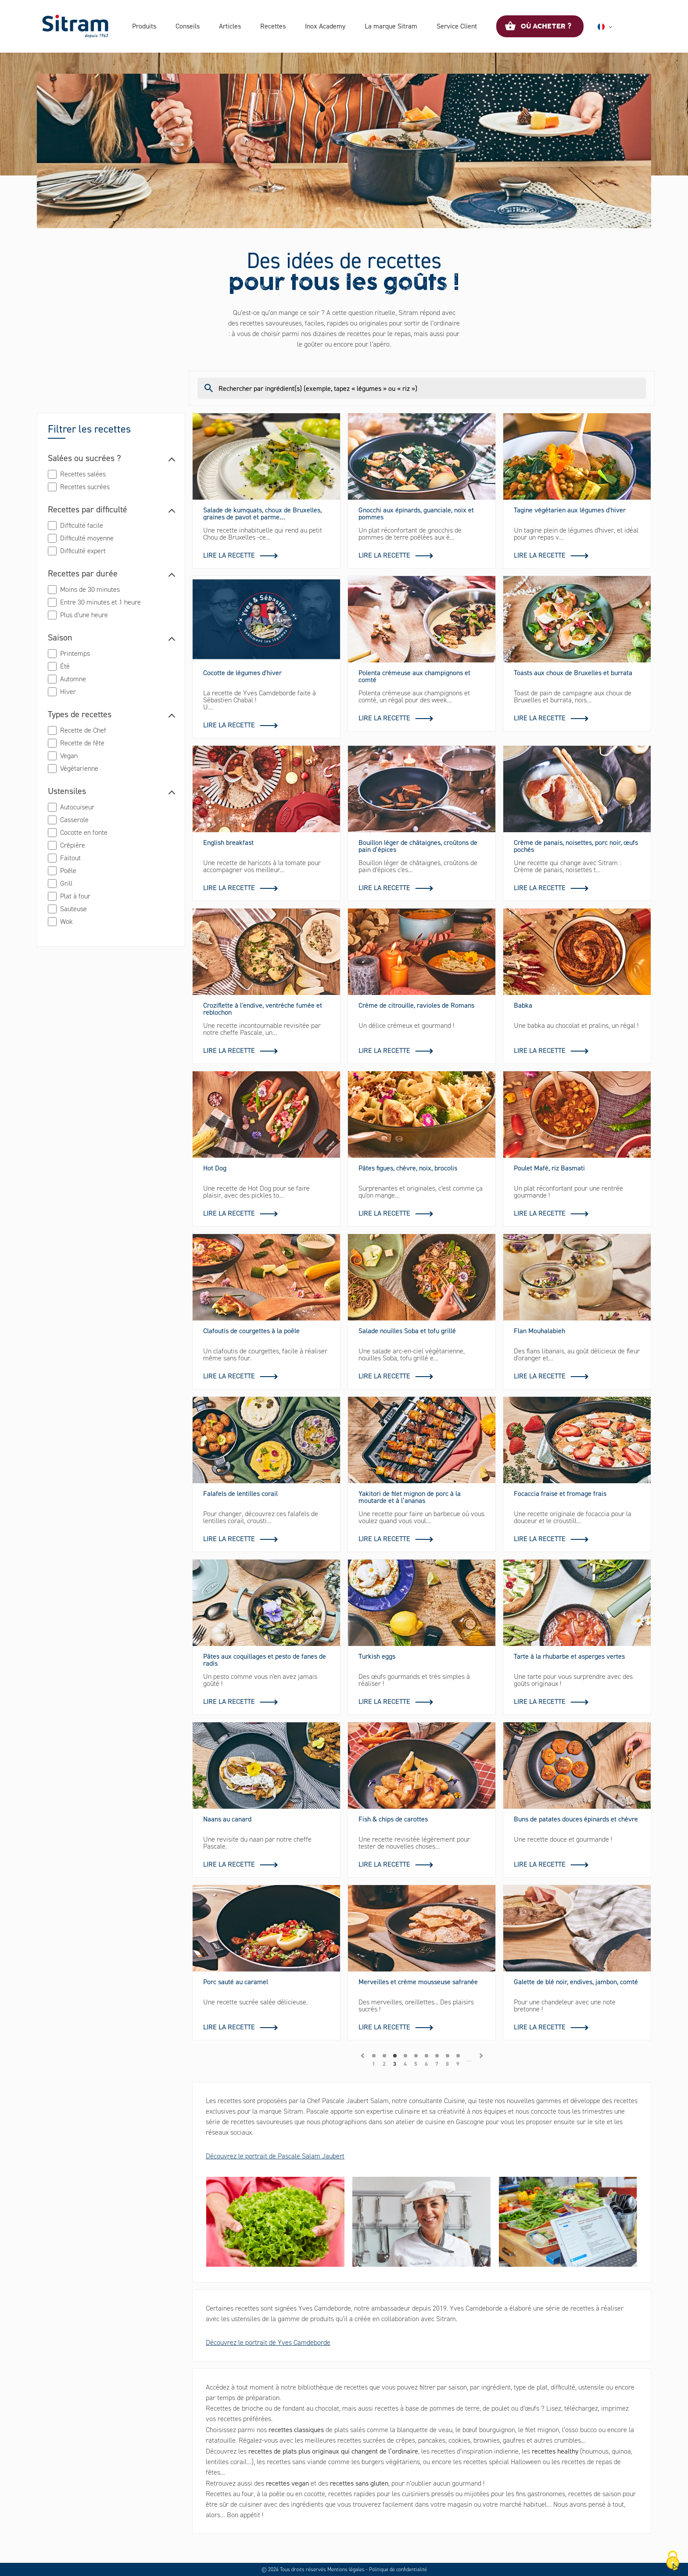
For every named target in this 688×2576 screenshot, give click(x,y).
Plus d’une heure (84, 615)
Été (65, 666)
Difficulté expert (83, 551)
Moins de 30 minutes (90, 589)
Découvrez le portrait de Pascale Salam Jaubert (275, 2156)
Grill (66, 883)
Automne (73, 679)
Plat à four (75, 896)
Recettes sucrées (85, 487)
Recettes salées (83, 474)
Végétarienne (79, 768)
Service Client (457, 25)
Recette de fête (82, 743)
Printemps (75, 653)
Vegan (69, 755)
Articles (230, 25)
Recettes (273, 25)
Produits (144, 25)
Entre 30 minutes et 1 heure (100, 602)
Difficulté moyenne (87, 538)
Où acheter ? (545, 26)
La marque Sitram (391, 25)
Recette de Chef (83, 730)
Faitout (70, 858)
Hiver (68, 691)
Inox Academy (325, 25)
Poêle (68, 870)
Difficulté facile (81, 525)
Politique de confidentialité (398, 2569)
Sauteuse (73, 909)
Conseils (188, 25)
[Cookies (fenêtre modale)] (672, 2561)
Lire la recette (229, 555)
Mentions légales (346, 2569)
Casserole (74, 820)
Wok (66, 921)
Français (615, 26)
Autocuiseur (77, 807)
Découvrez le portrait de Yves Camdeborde (268, 2342)
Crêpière (72, 845)
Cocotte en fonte (84, 832)
